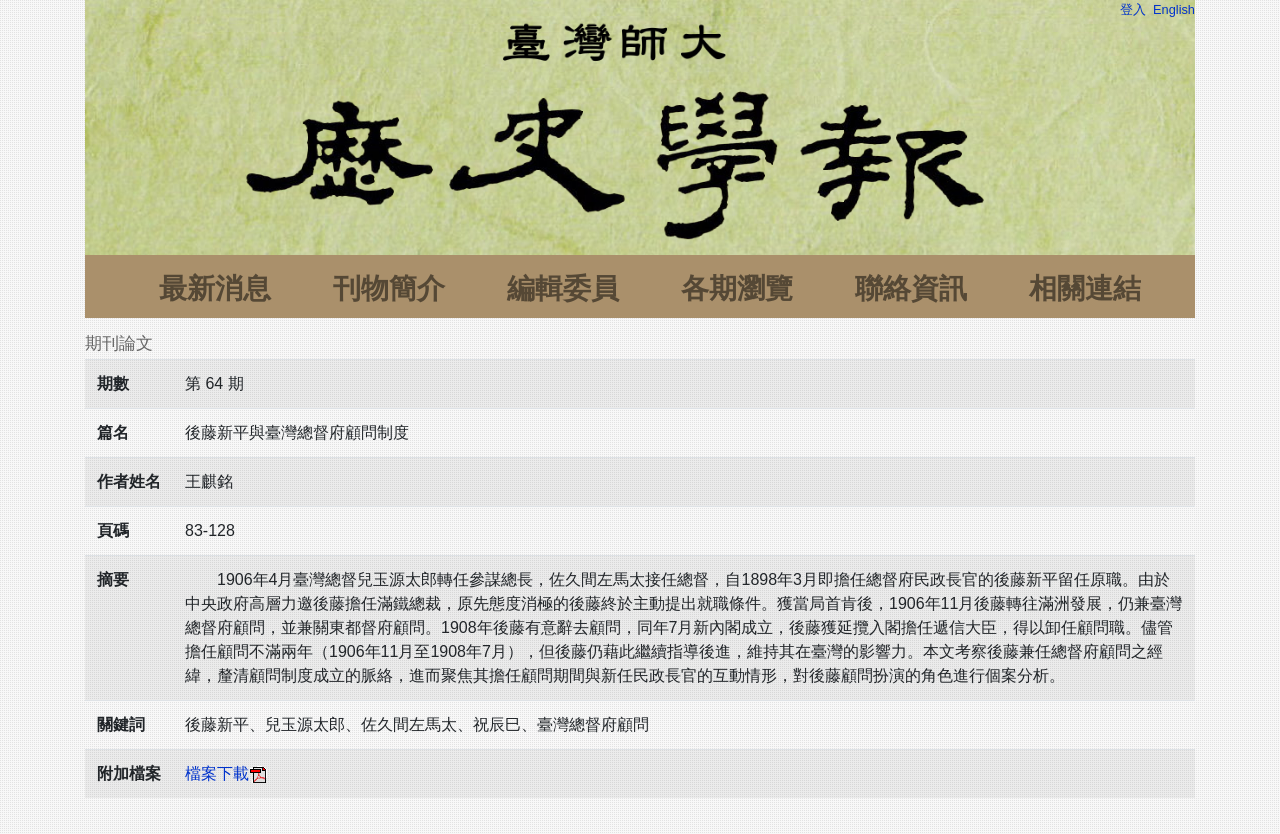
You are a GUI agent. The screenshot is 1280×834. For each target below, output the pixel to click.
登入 (1133, 9)
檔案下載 (227, 773)
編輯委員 (563, 288)
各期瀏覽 (737, 288)
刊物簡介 (389, 288)
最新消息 (215, 288)
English (1174, 9)
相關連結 (1085, 288)
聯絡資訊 (911, 288)
